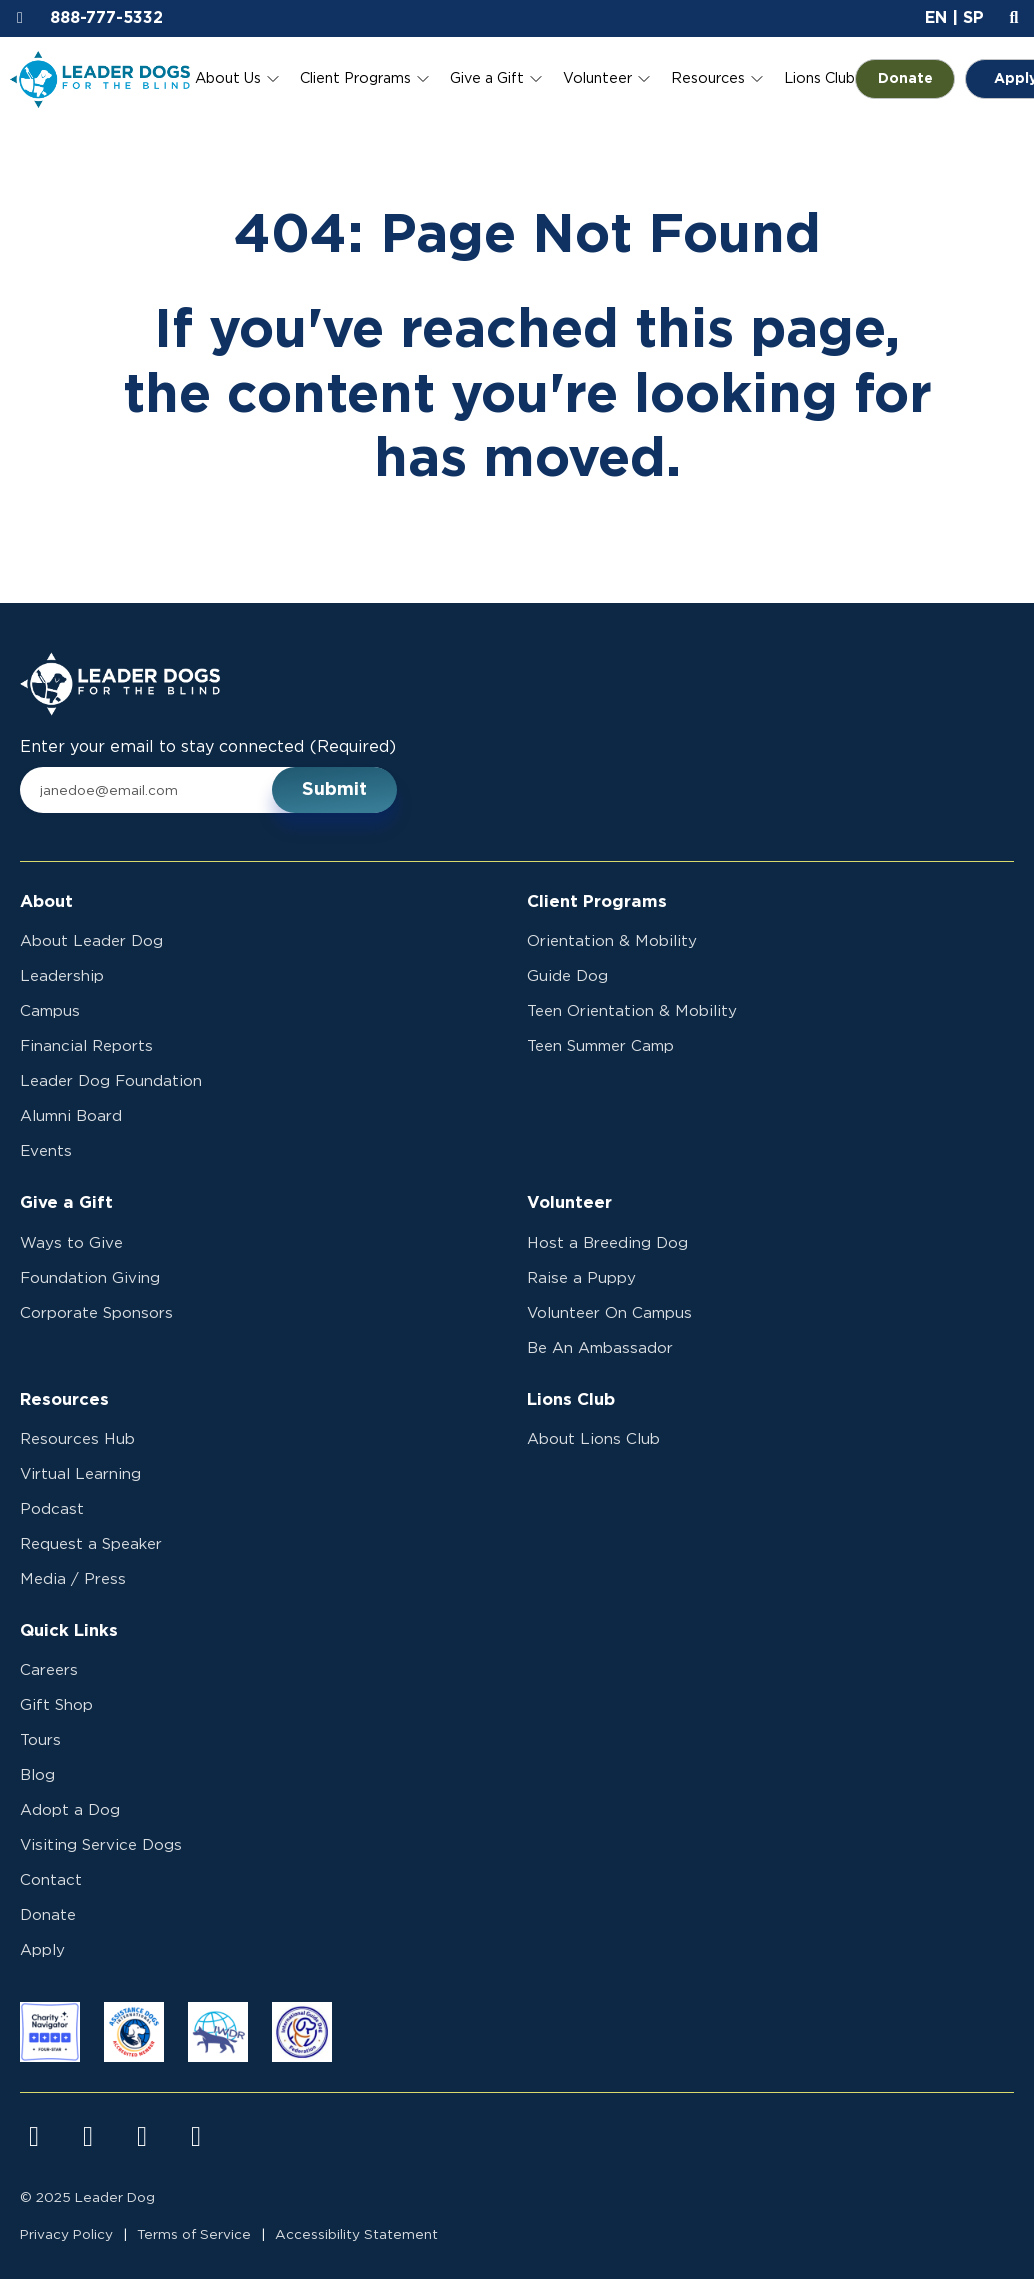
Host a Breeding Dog (607, 1243)
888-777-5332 (106, 18)
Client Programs (355, 78)
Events (46, 1151)
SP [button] (973, 18)
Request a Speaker (91, 1544)
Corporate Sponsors (96, 1313)
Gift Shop (56, 1705)
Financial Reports (86, 1046)
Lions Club (819, 78)
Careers (49, 1670)
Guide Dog (567, 976)
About (46, 902)
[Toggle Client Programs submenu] (423, 79)
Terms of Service (194, 2235)
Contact (51, 1880)
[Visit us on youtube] (142, 2137)
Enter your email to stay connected (208, 747)
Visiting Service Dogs (101, 1845)
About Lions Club (593, 1439)
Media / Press (73, 1579)
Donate (917, 79)
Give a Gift (487, 78)
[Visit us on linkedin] (196, 2137)
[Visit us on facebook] (34, 2137)
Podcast (52, 1509)
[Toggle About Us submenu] (273, 79)
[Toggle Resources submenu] (757, 79)
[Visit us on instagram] (88, 2137)
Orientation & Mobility (612, 941)
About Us (228, 78)
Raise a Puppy (581, 1278)
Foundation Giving (90, 1278)
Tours (40, 1740)
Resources (708, 78)
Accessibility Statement (356, 2235)
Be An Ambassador (600, 1348)
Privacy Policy (66, 2235)
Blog (37, 1775)
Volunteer (597, 78)
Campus (50, 1011)
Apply (42, 1950)
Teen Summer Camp (600, 1046)
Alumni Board (71, 1116)
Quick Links (69, 1631)
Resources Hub (77, 1439)
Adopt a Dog (70, 1810)
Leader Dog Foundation (111, 1081)
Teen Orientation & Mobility (632, 1011)
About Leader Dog (91, 941)
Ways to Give (71, 1243)
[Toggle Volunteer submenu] (644, 79)
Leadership (62, 976)
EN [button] (936, 18)
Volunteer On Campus (609, 1313)
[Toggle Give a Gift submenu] (536, 79)
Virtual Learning (80, 1474)
